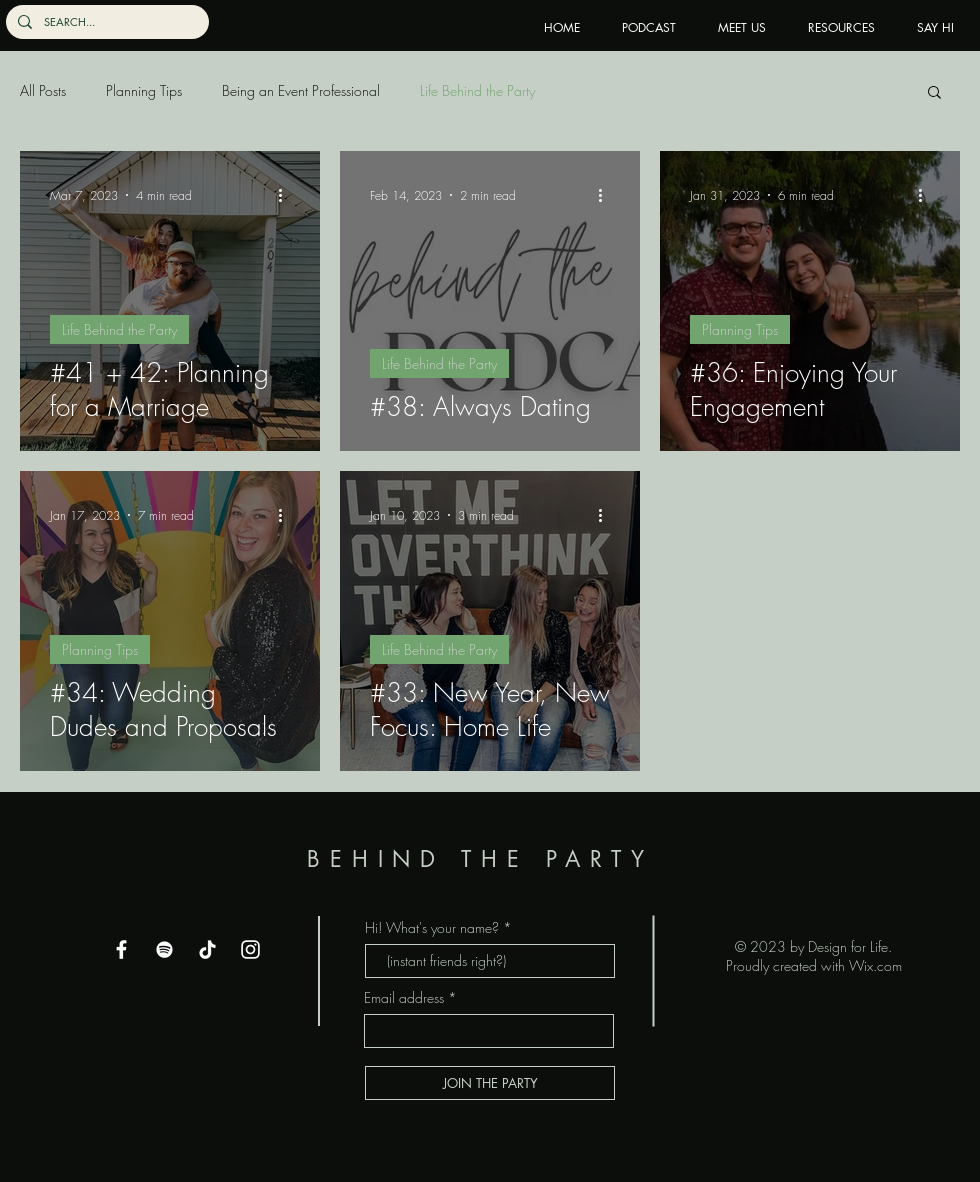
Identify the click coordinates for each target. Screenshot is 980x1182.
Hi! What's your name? (432, 928)
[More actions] (287, 195)
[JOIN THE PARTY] (490, 1083)
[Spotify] (164, 949)
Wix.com (875, 965)
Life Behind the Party (477, 90)
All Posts (43, 90)
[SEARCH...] (105, 22)
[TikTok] (207, 949)
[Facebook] (121, 949)
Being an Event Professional (301, 90)
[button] (934, 93)
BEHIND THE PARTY (489, 859)
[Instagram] (250, 949)
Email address (404, 998)
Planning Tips (144, 90)
